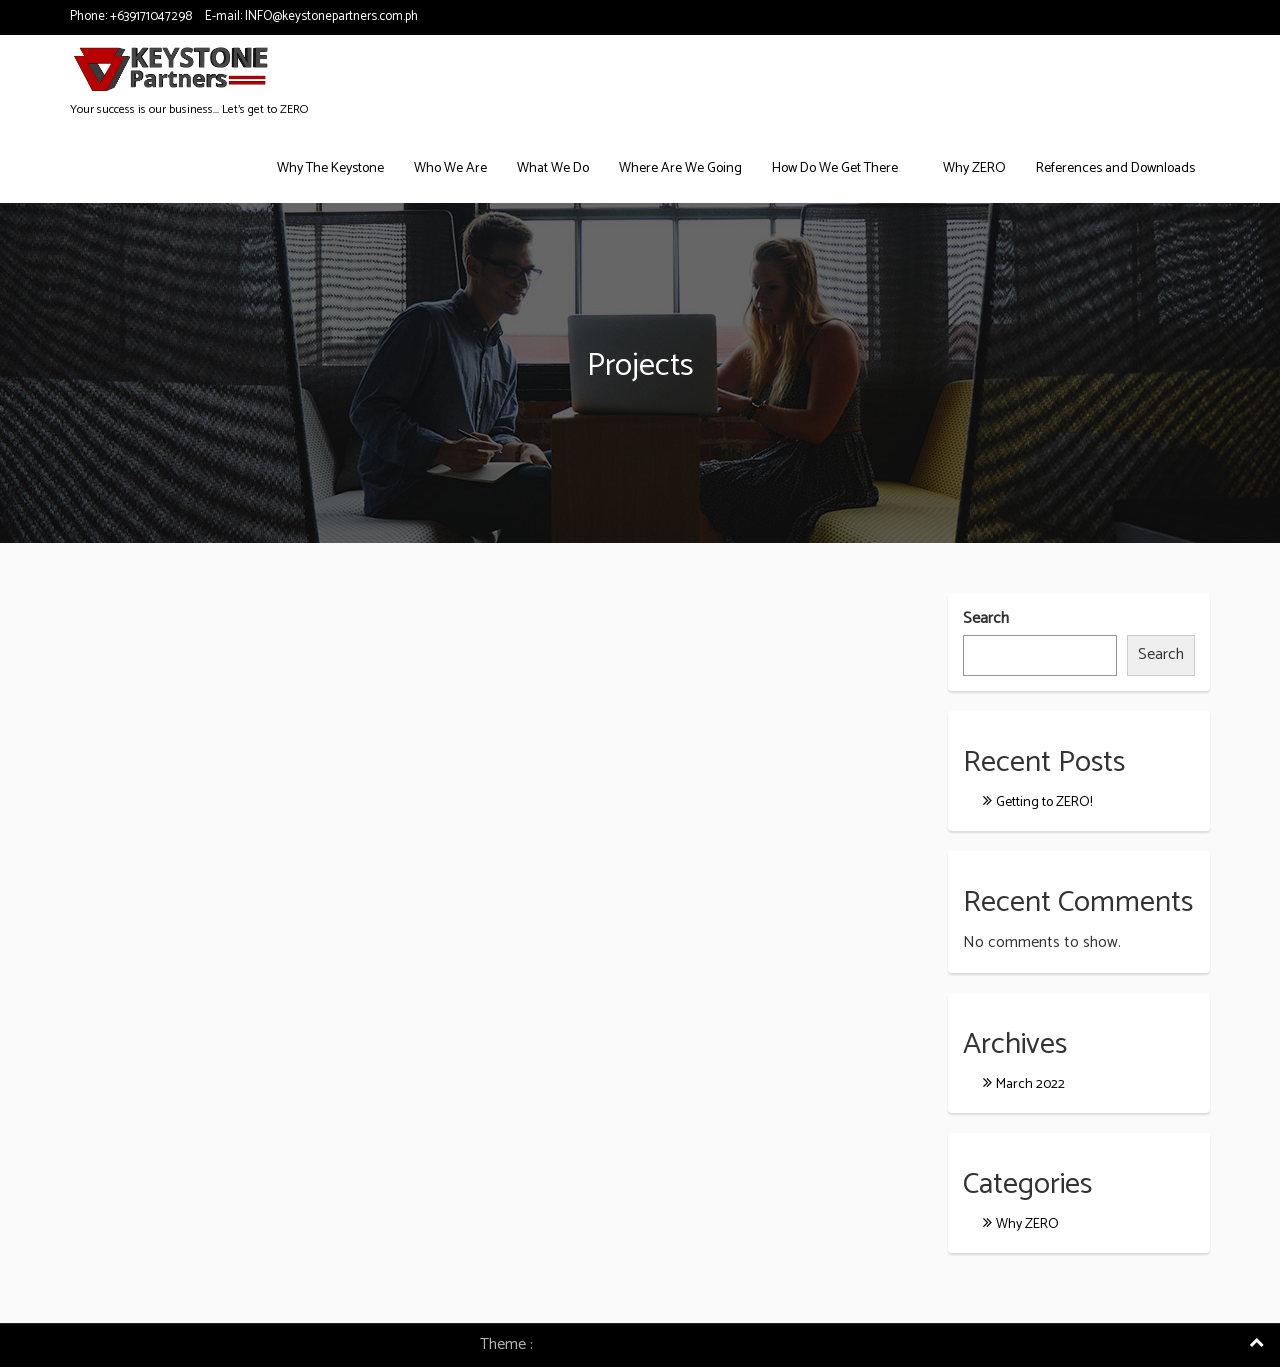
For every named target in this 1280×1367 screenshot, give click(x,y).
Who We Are (450, 168)
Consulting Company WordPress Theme (669, 1344)
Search (986, 619)
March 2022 (1030, 1084)
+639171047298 (151, 16)
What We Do (553, 168)
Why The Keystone (330, 168)
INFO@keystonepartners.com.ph (331, 16)
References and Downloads (1115, 168)
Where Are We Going (680, 168)
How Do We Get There (835, 168)
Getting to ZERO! (1044, 802)
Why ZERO (974, 168)
